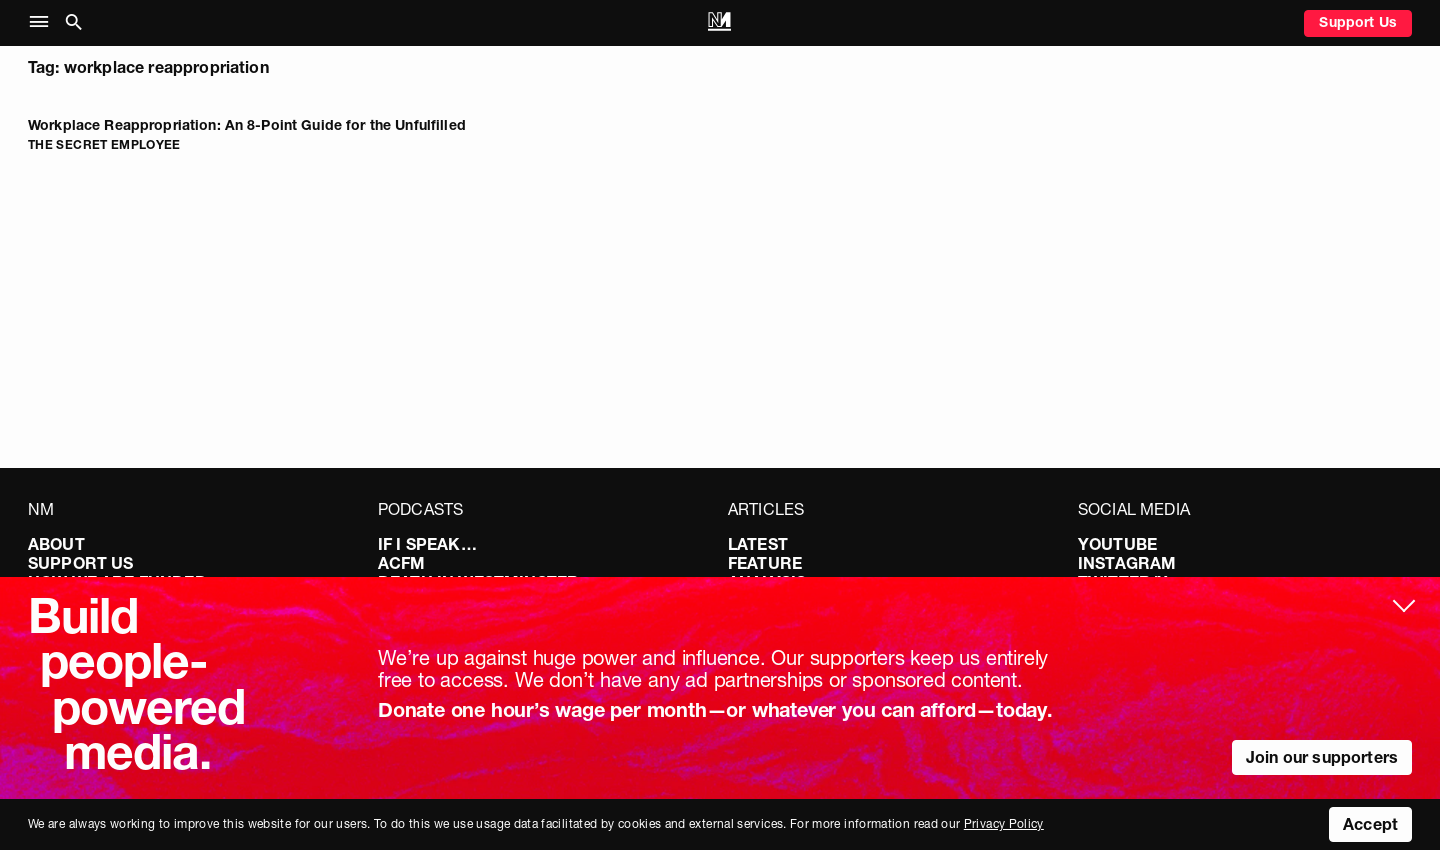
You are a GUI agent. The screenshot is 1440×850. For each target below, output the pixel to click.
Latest (758, 544)
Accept (1370, 824)
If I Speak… (427, 544)
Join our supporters (1322, 757)
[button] (43, 22)
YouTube (1117, 544)
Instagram (1127, 563)
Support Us (1358, 22)
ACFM (402, 563)
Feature (765, 563)
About (56, 544)
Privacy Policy (1004, 823)
